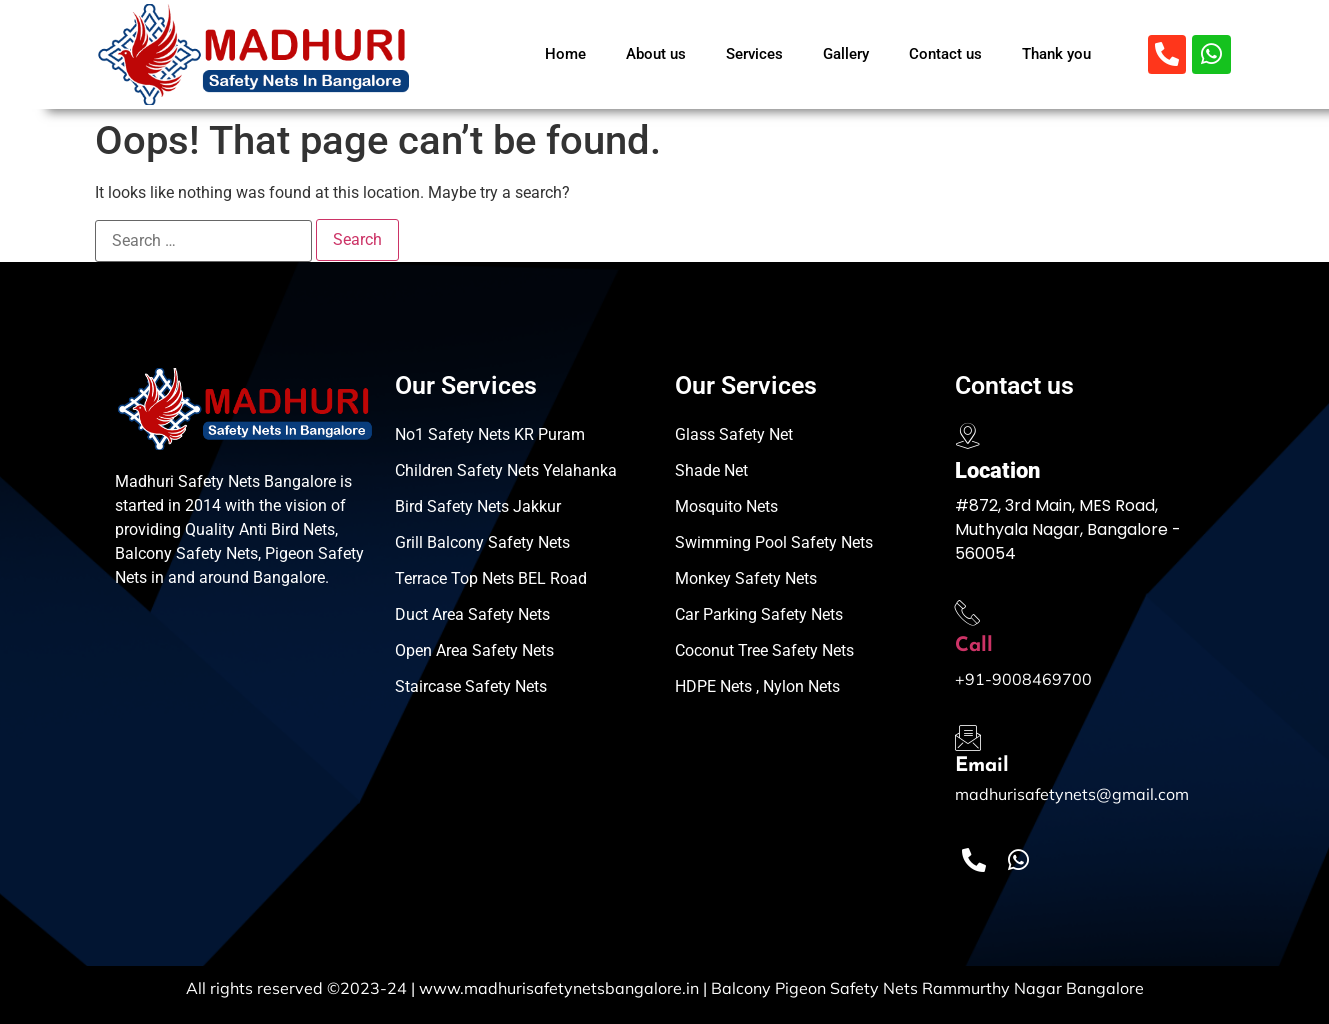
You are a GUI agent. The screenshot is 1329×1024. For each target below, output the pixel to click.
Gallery (846, 54)
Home (565, 54)
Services (754, 54)
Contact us (945, 54)
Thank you (1056, 54)
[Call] (968, 613)
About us (656, 54)
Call (974, 646)
